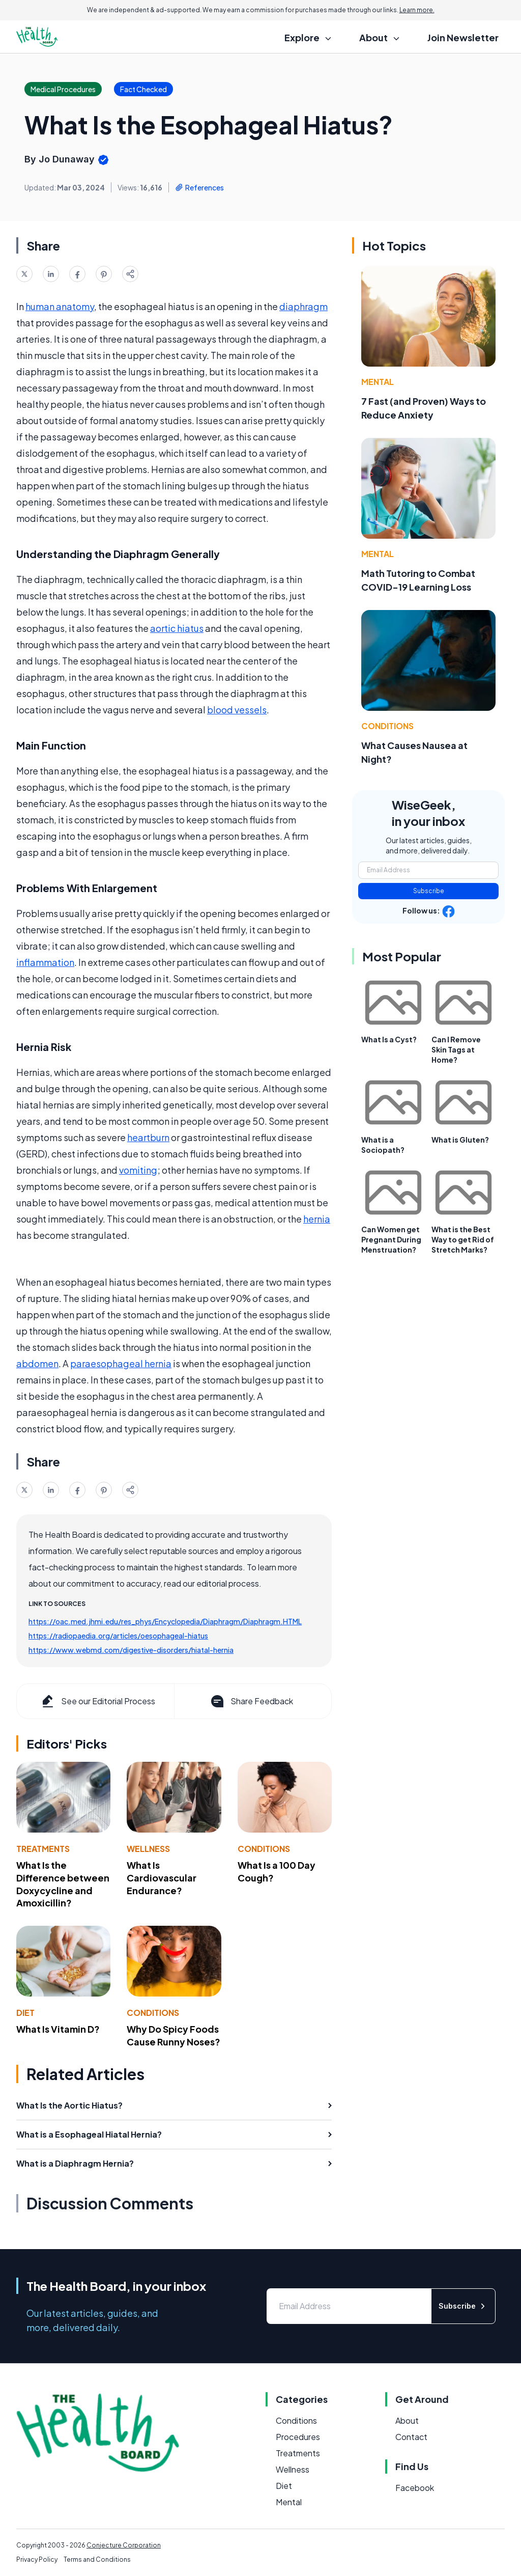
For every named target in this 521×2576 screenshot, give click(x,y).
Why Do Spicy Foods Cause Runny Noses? (173, 2035)
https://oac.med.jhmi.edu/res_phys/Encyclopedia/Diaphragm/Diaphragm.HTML (165, 1621)
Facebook (414, 2487)
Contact (411, 2436)
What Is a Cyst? (389, 1039)
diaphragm (303, 306)
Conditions (264, 1848)
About (407, 2420)
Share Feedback (251, 1701)
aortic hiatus (177, 628)
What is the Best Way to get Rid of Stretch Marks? (462, 1239)
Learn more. (417, 10)
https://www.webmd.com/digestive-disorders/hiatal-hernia (131, 1649)
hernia (316, 1219)
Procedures (298, 2436)
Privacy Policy (36, 2559)
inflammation (45, 962)
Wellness (148, 1848)
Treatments (43, 1848)
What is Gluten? (460, 1139)
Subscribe (428, 891)
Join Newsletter (463, 37)
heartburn (148, 1137)
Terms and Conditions (97, 2559)
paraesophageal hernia (120, 1363)
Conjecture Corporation (123, 2545)
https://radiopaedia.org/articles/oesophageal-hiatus (118, 1635)
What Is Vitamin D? (58, 2029)
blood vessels (237, 709)
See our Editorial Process (97, 1701)
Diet (25, 2012)
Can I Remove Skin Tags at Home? (456, 1049)
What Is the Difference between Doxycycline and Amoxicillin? (62, 1883)
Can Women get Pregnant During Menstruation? (391, 1239)
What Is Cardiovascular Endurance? (161, 1877)
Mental (377, 381)
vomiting (138, 1170)
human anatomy (59, 306)
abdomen (37, 1363)
